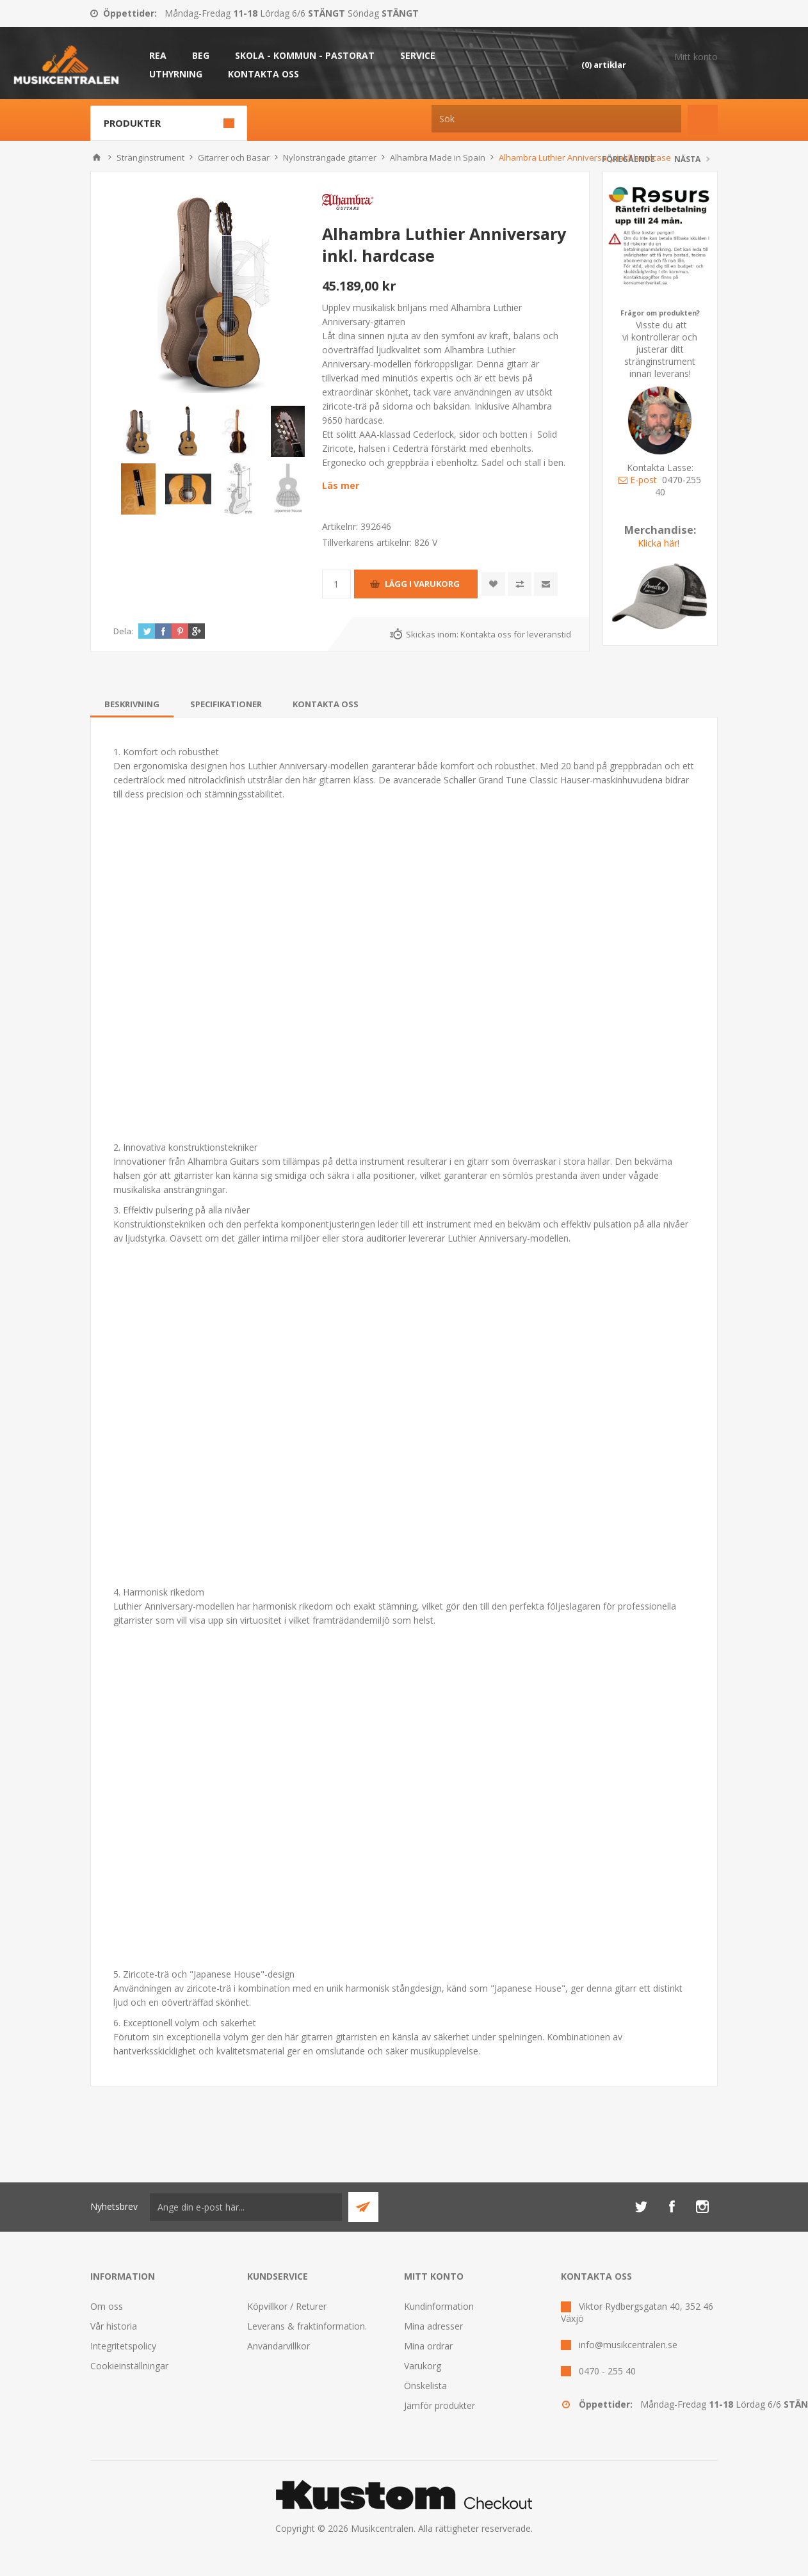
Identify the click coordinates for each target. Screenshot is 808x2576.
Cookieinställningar (129, 2366)
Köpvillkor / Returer (287, 2306)
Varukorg (422, 2366)
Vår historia (113, 2326)
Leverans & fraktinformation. (307, 2326)
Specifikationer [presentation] (226, 704)
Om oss (106, 2306)
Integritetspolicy (123, 2346)
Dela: (123, 631)
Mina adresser (433, 2326)
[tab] (132, 704)
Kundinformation (439, 2306)
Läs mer (340, 485)
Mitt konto (696, 57)
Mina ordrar (428, 2346)
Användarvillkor (278, 2346)
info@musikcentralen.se (628, 2345)
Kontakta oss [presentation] (326, 704)
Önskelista (425, 2386)
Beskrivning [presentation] (131, 704)
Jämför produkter (439, 2405)
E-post (637, 480)
